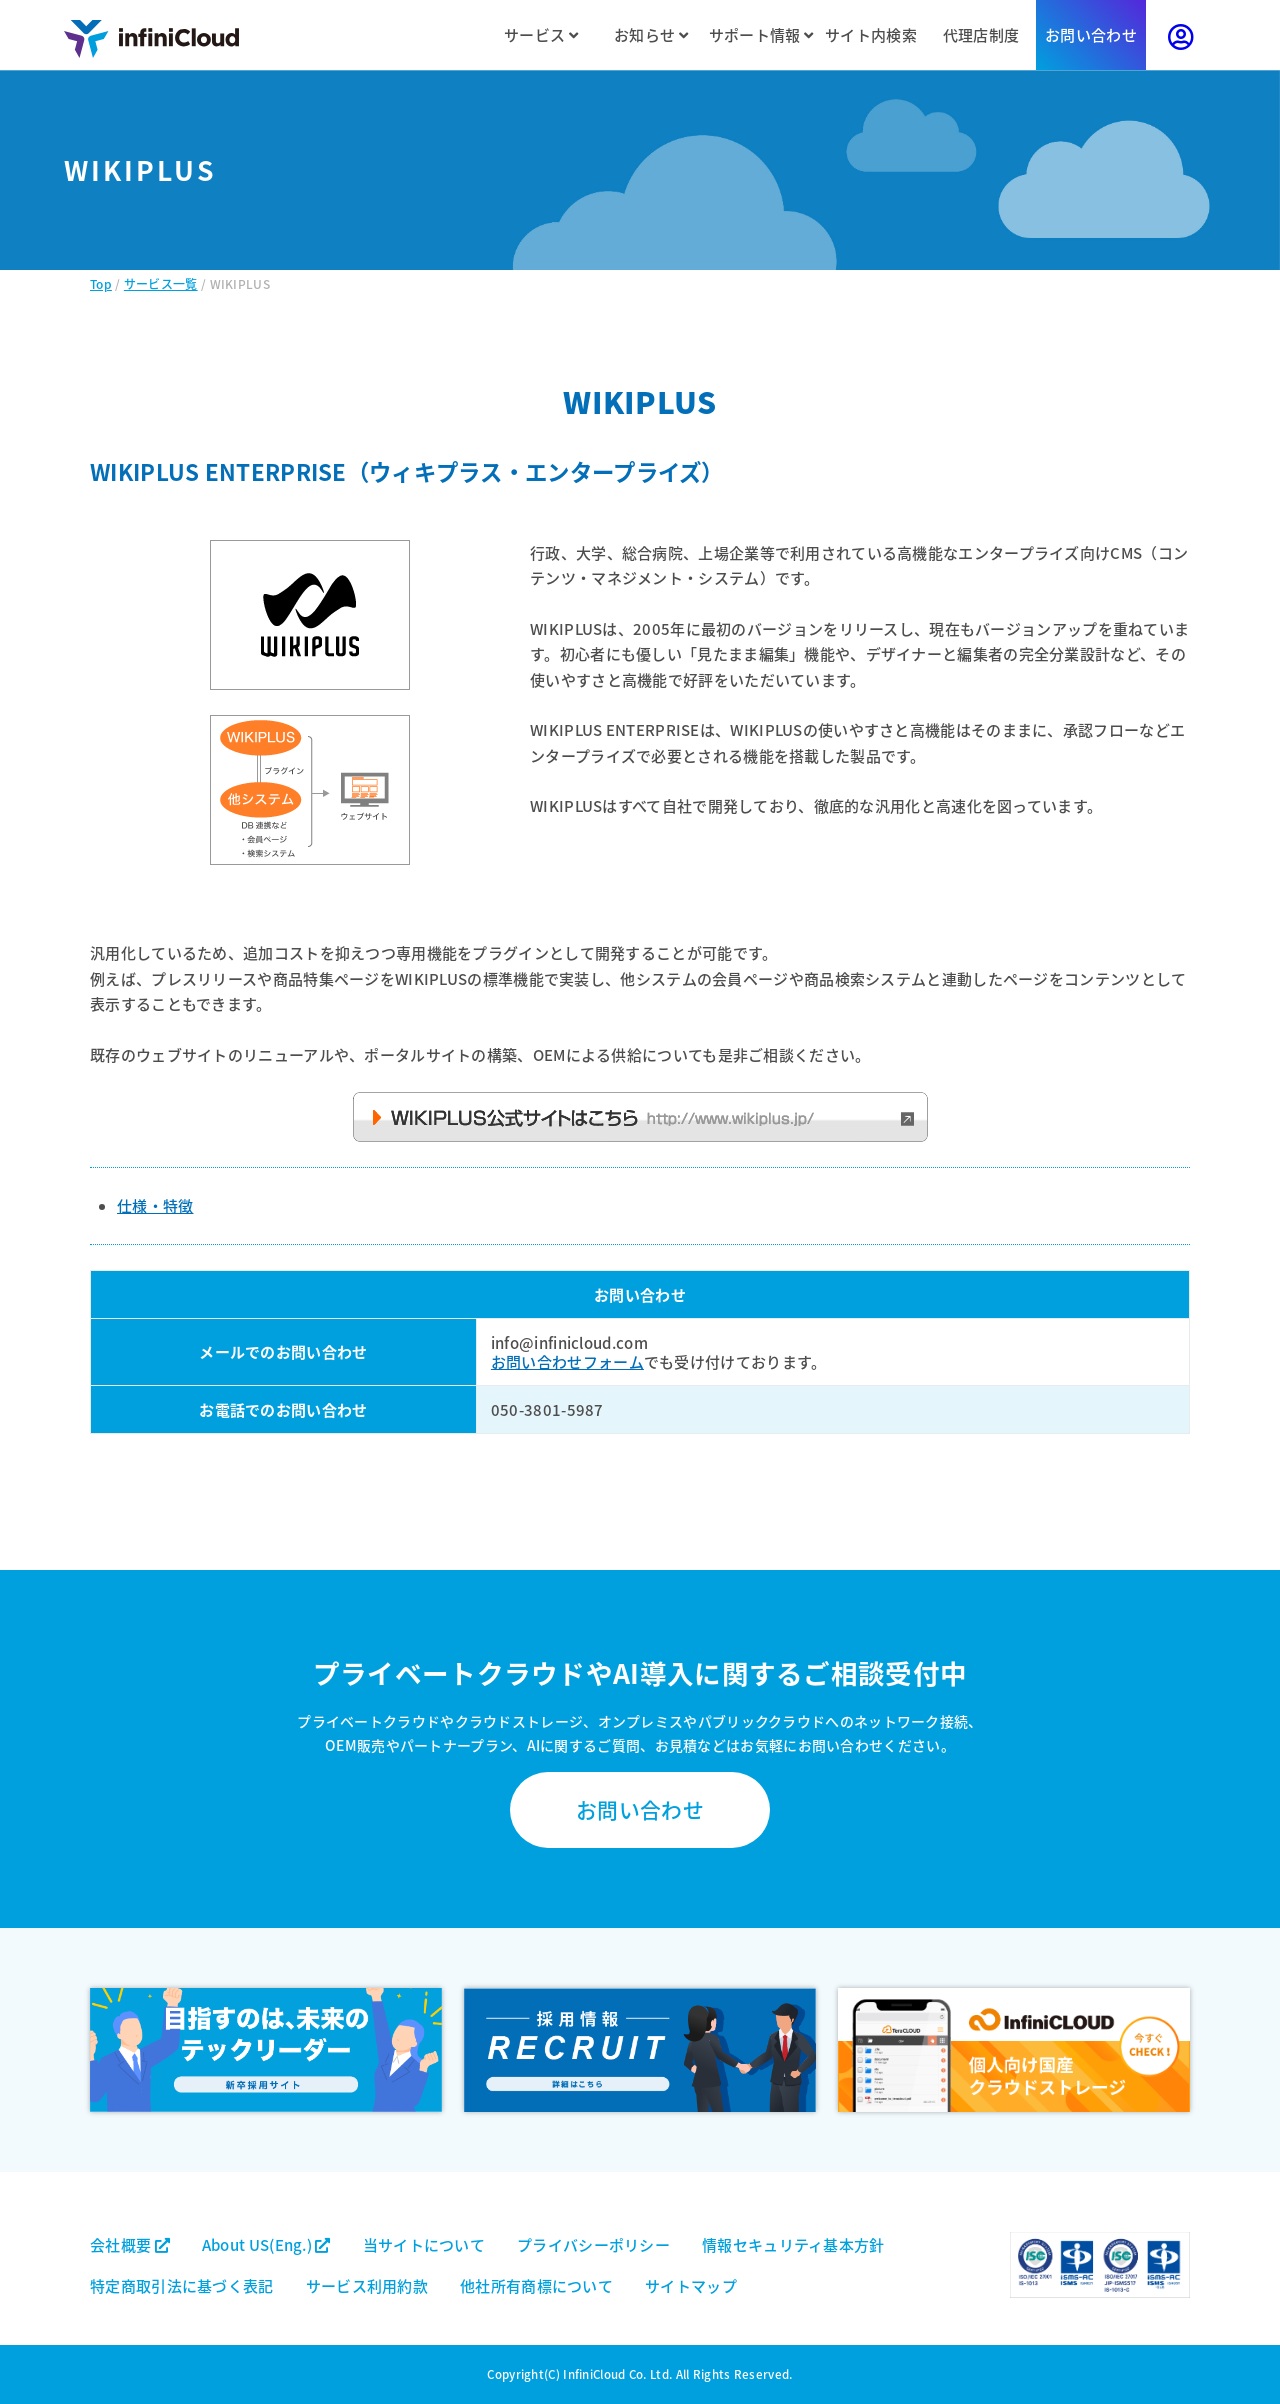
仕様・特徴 (155, 1205)
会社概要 (130, 2244)
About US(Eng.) (266, 2244)
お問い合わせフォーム (567, 1361)
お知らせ (651, 34)
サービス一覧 (161, 283)
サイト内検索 (871, 34)
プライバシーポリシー (593, 2244)
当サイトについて (424, 2244)
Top (101, 283)
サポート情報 (761, 34)
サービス (541, 34)
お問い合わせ (1091, 34)
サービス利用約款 (367, 2285)
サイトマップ (691, 2285)
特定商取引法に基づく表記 (182, 2285)
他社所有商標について (536, 2285)
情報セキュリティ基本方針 (793, 2244)
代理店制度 (981, 34)
